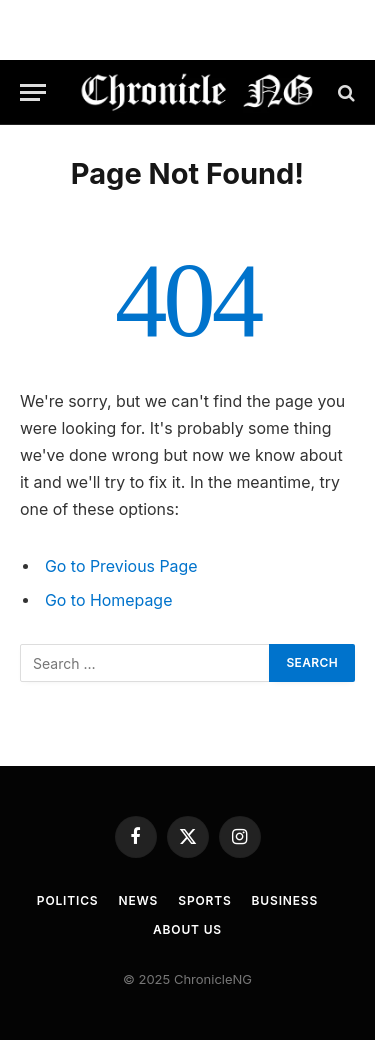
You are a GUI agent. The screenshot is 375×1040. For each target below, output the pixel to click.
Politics (68, 900)
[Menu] (33, 92)
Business (285, 900)
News (139, 900)
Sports (204, 900)
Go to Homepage (108, 600)
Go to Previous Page (121, 566)
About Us (187, 929)
